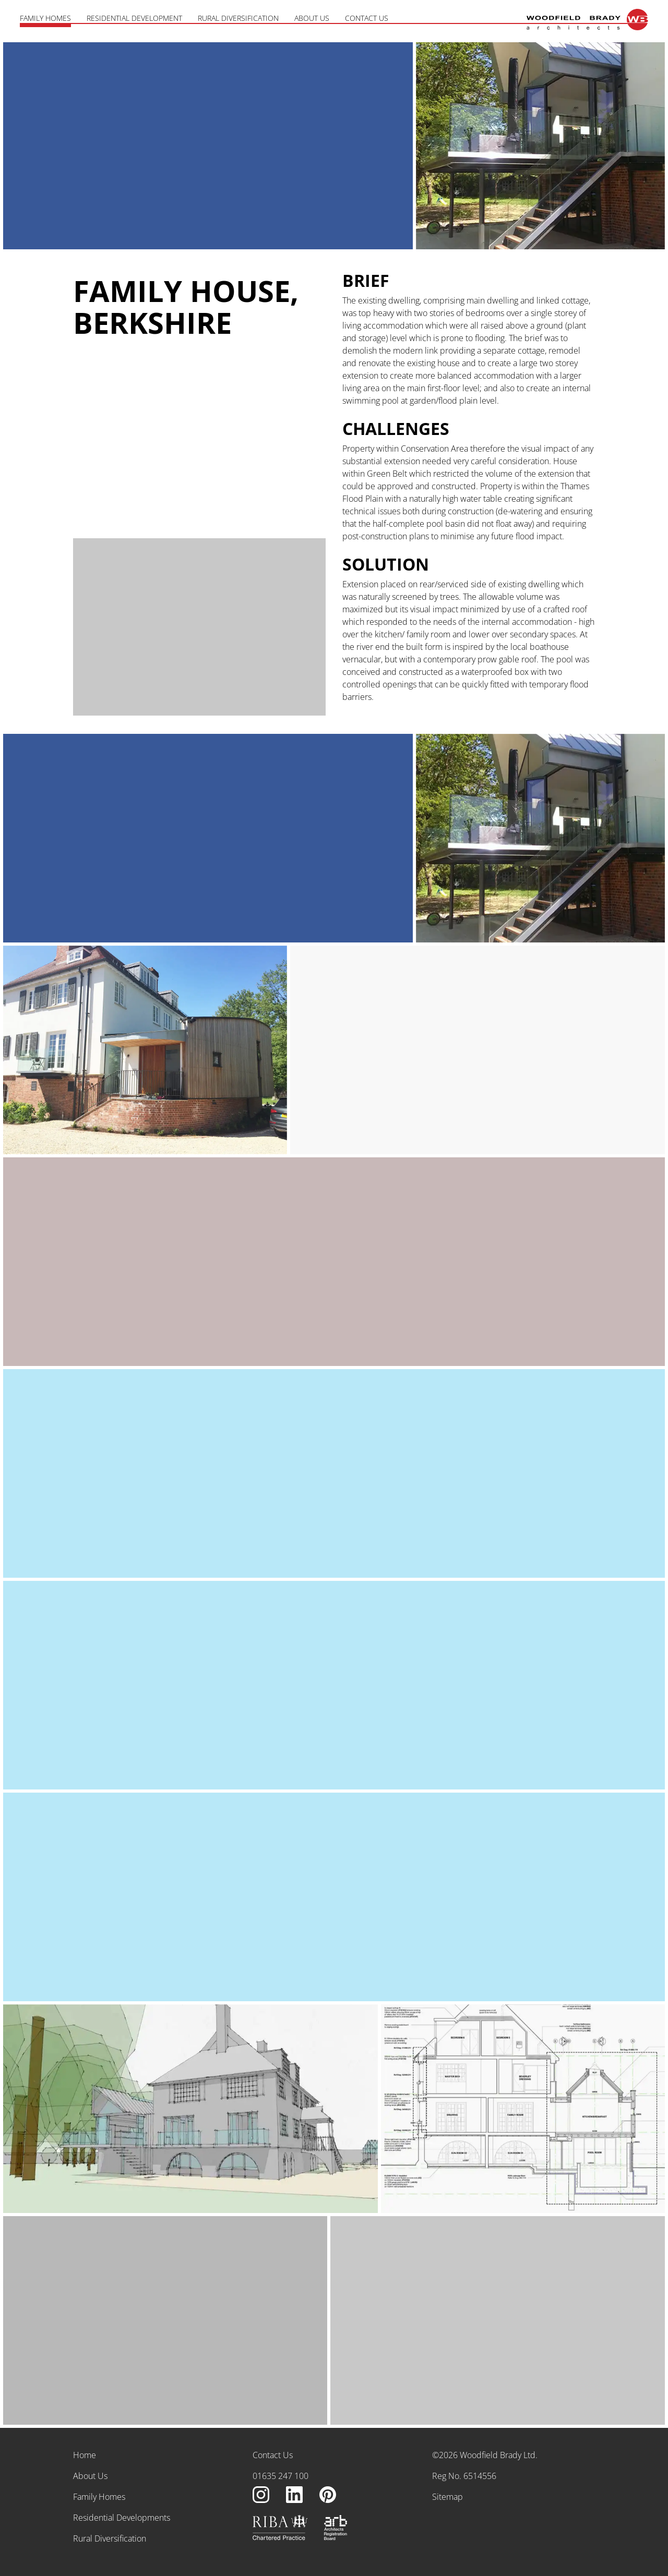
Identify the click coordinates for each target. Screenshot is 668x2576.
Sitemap (447, 2496)
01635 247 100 (280, 2476)
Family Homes (45, 18)
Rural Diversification (238, 18)
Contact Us (366, 18)
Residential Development (134, 18)
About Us (311, 18)
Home (84, 2455)
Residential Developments (121, 2517)
